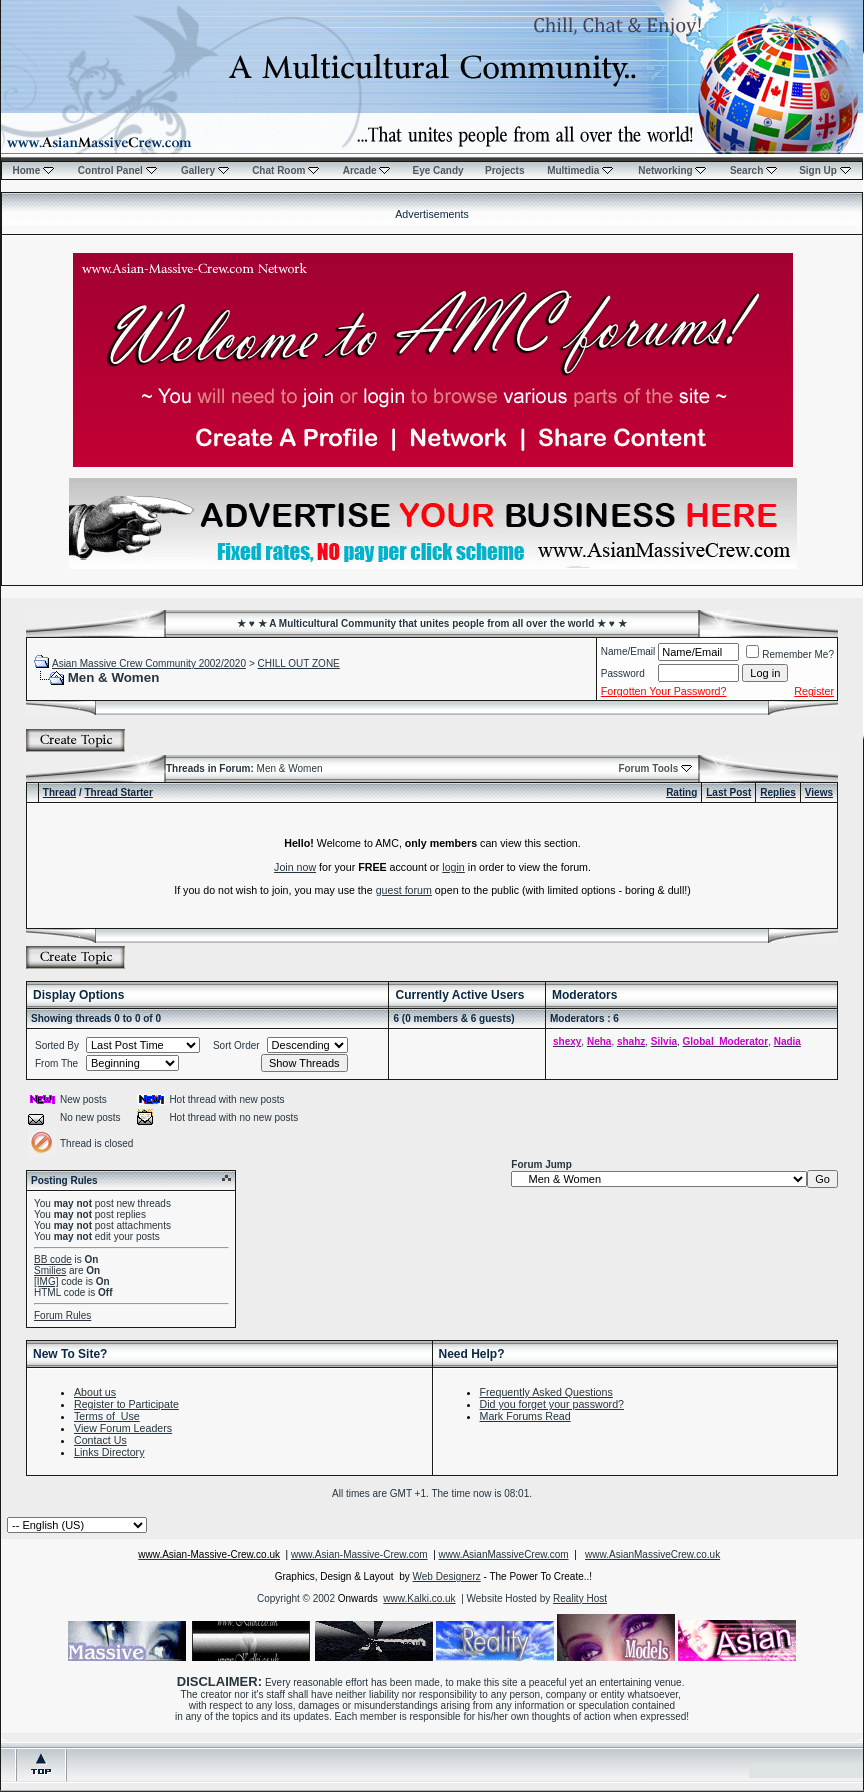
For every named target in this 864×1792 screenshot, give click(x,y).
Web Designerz (447, 1576)
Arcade (367, 170)
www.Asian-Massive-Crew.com (359, 1554)
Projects (504, 170)
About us (95, 1392)
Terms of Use (107, 1416)
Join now (295, 867)
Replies (778, 792)
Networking (672, 170)
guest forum (404, 890)
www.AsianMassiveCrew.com (504, 1554)
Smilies (50, 1270)
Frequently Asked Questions (546, 1392)
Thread (59, 792)
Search (753, 170)
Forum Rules (62, 1315)
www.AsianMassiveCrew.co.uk (652, 1554)
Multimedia (580, 170)
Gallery (205, 170)
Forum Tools (648, 768)
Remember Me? (790, 654)
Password (623, 673)
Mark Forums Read (525, 1416)
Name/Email (628, 651)
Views (819, 792)
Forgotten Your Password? (664, 691)
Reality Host (580, 1598)
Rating (681, 792)
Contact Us (100, 1440)
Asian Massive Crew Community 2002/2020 (149, 663)
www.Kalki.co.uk (419, 1598)
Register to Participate (126, 1404)
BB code (53, 1259)
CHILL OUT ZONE (299, 663)
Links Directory (109, 1452)
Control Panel (117, 170)
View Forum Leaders (123, 1428)
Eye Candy (437, 170)
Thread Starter (118, 792)
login (453, 867)
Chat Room (285, 170)
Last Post (728, 792)
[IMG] (46, 1281)
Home (33, 170)
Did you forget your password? (552, 1404)
